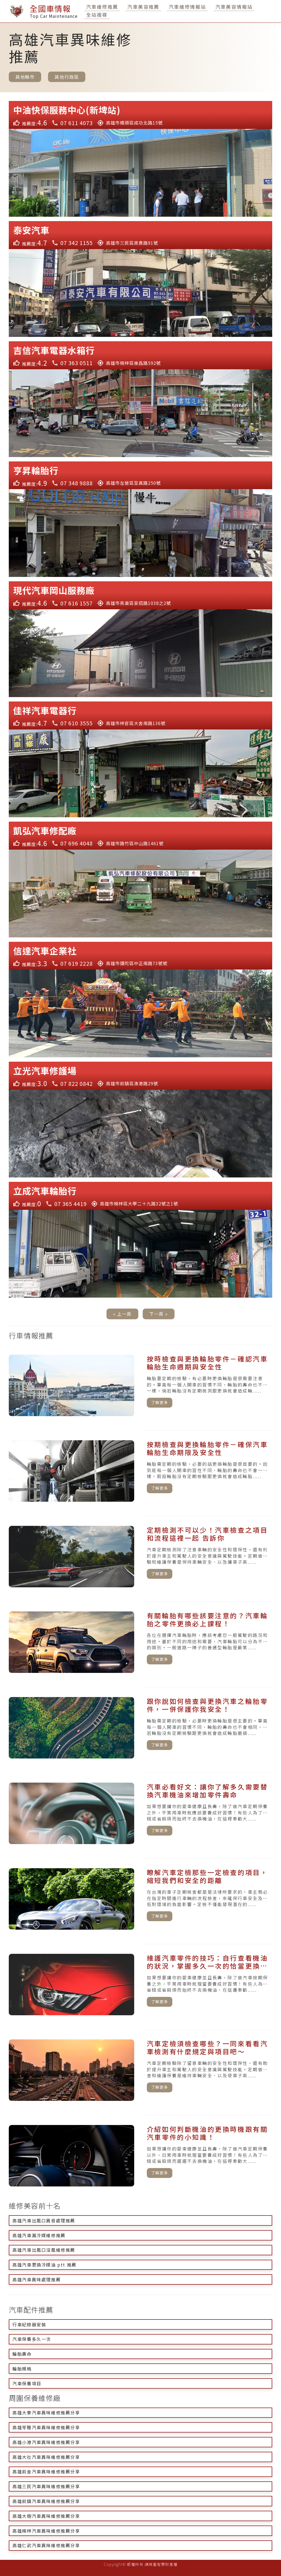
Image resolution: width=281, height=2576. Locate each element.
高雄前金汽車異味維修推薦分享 (46, 2471)
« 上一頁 (122, 1313)
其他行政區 (67, 77)
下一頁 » (158, 1313)
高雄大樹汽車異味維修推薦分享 (46, 2516)
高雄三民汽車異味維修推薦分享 (46, 2486)
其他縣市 (25, 77)
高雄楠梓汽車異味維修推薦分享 (46, 2530)
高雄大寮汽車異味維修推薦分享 (46, 2412)
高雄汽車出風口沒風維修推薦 (43, 2250)
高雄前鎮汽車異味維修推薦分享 (46, 2501)
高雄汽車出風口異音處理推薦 (43, 2220)
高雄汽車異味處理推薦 (36, 2279)
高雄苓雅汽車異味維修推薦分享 (46, 2427)
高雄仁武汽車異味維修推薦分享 (46, 2545)
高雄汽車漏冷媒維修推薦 (39, 2235)
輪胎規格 (22, 2368)
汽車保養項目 (26, 2383)
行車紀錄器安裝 (29, 2324)
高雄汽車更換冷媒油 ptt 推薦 (44, 2264)
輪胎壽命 (22, 2353)
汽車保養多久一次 (31, 2339)
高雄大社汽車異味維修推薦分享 (46, 2457)
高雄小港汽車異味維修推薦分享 (46, 2442)
